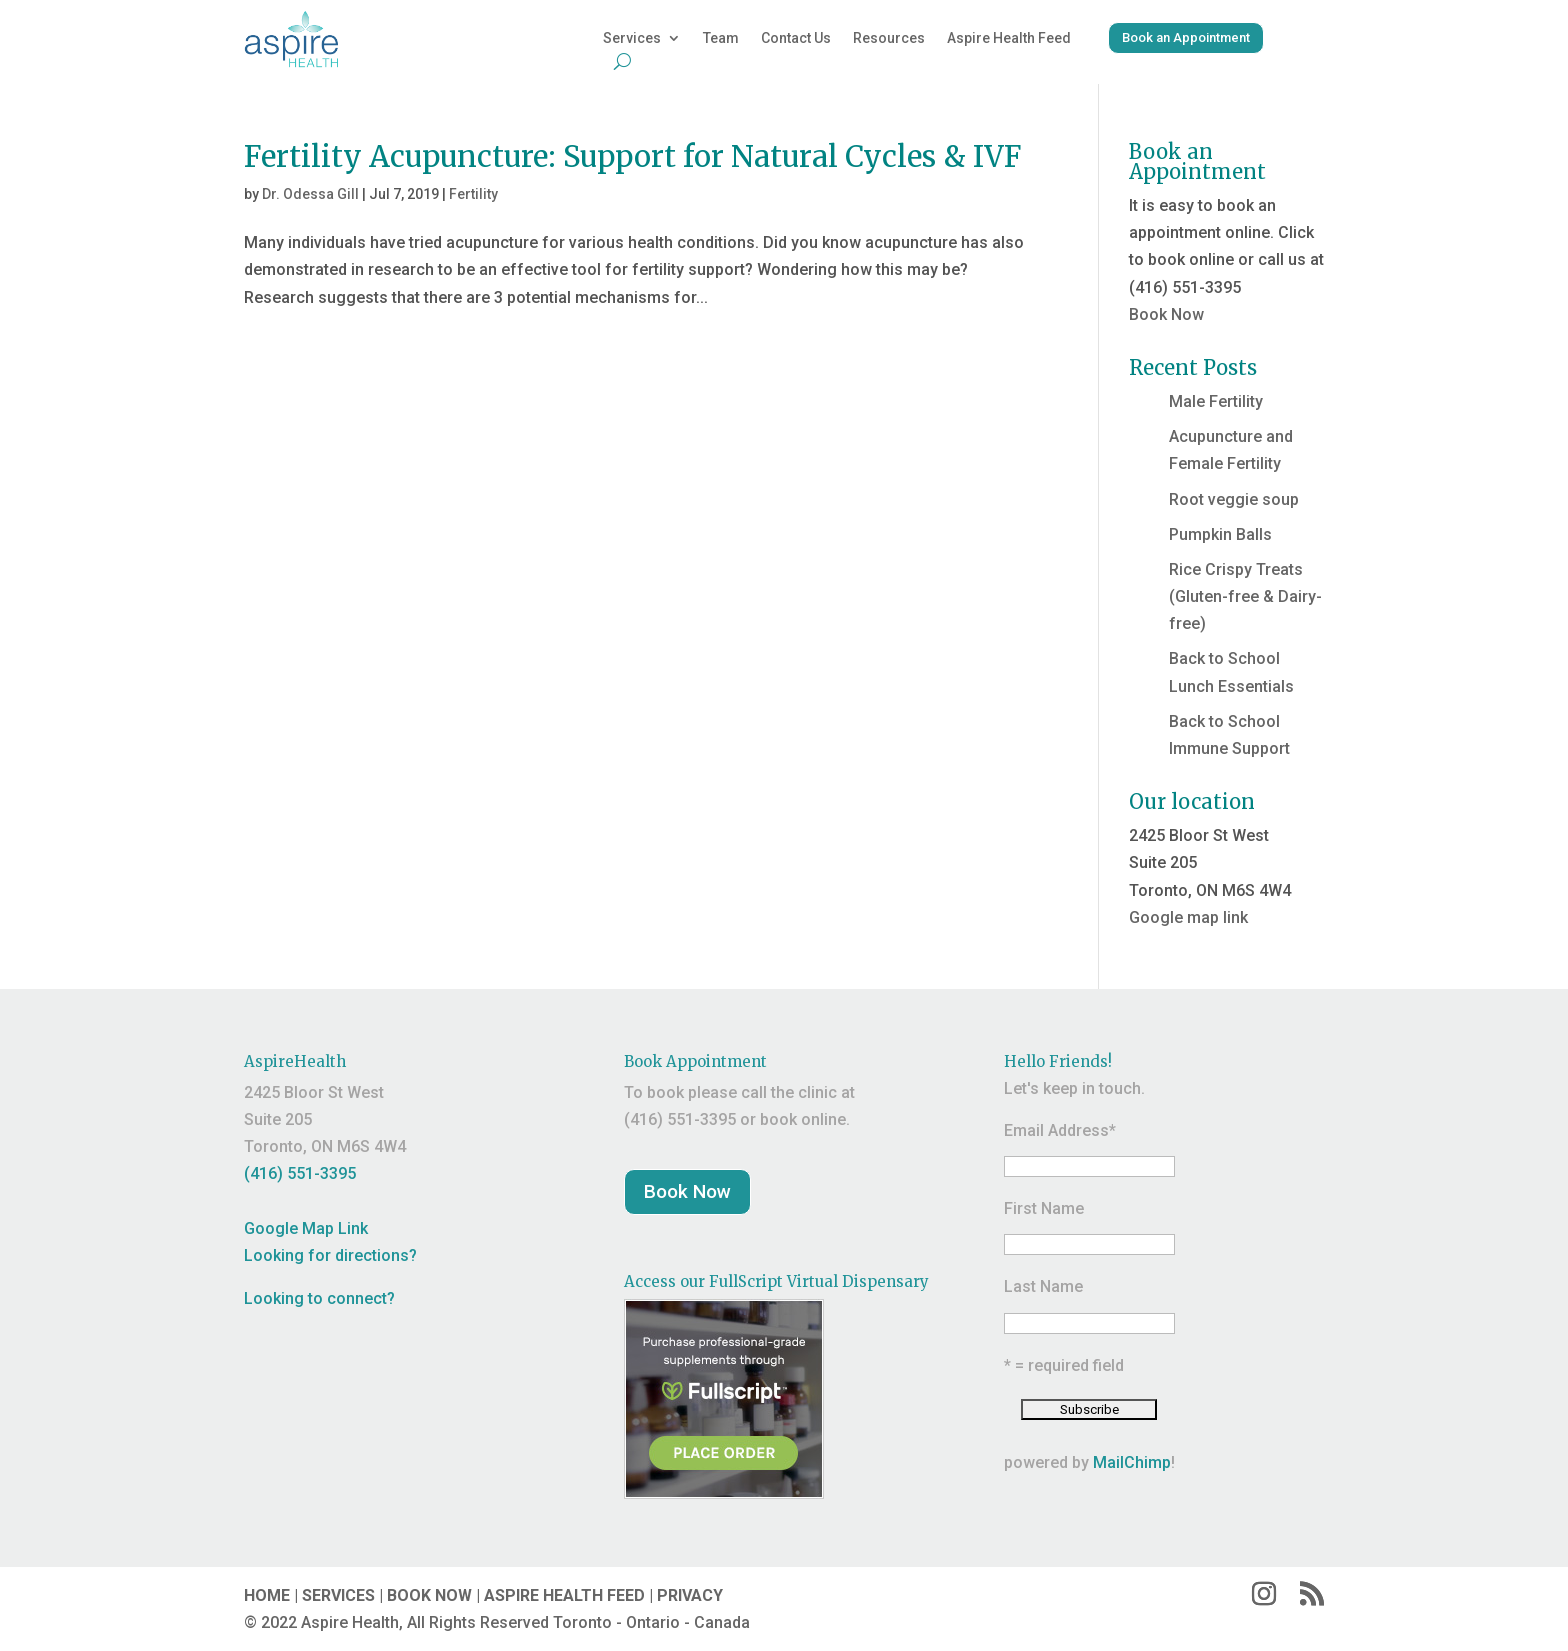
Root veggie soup (1234, 499)
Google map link (1188, 917)
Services (632, 38)
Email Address (1060, 1130)
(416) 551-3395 (300, 1173)
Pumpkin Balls (1220, 534)
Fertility (473, 194)
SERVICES (338, 1595)
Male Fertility (1216, 401)
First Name (1044, 1208)
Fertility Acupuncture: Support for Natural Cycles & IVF (633, 156)
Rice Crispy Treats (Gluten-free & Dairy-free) (1245, 596)
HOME (267, 1595)
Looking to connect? (319, 1298)
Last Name (1043, 1286)
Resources (889, 38)
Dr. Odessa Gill (310, 194)
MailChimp (1132, 1462)
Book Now (1166, 314)
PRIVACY (690, 1595)
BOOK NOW (429, 1595)
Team (721, 38)
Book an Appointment (1186, 37)
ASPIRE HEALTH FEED (564, 1595)
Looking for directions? (330, 1255)
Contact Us (796, 38)
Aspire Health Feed (1009, 38)
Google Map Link (306, 1228)
